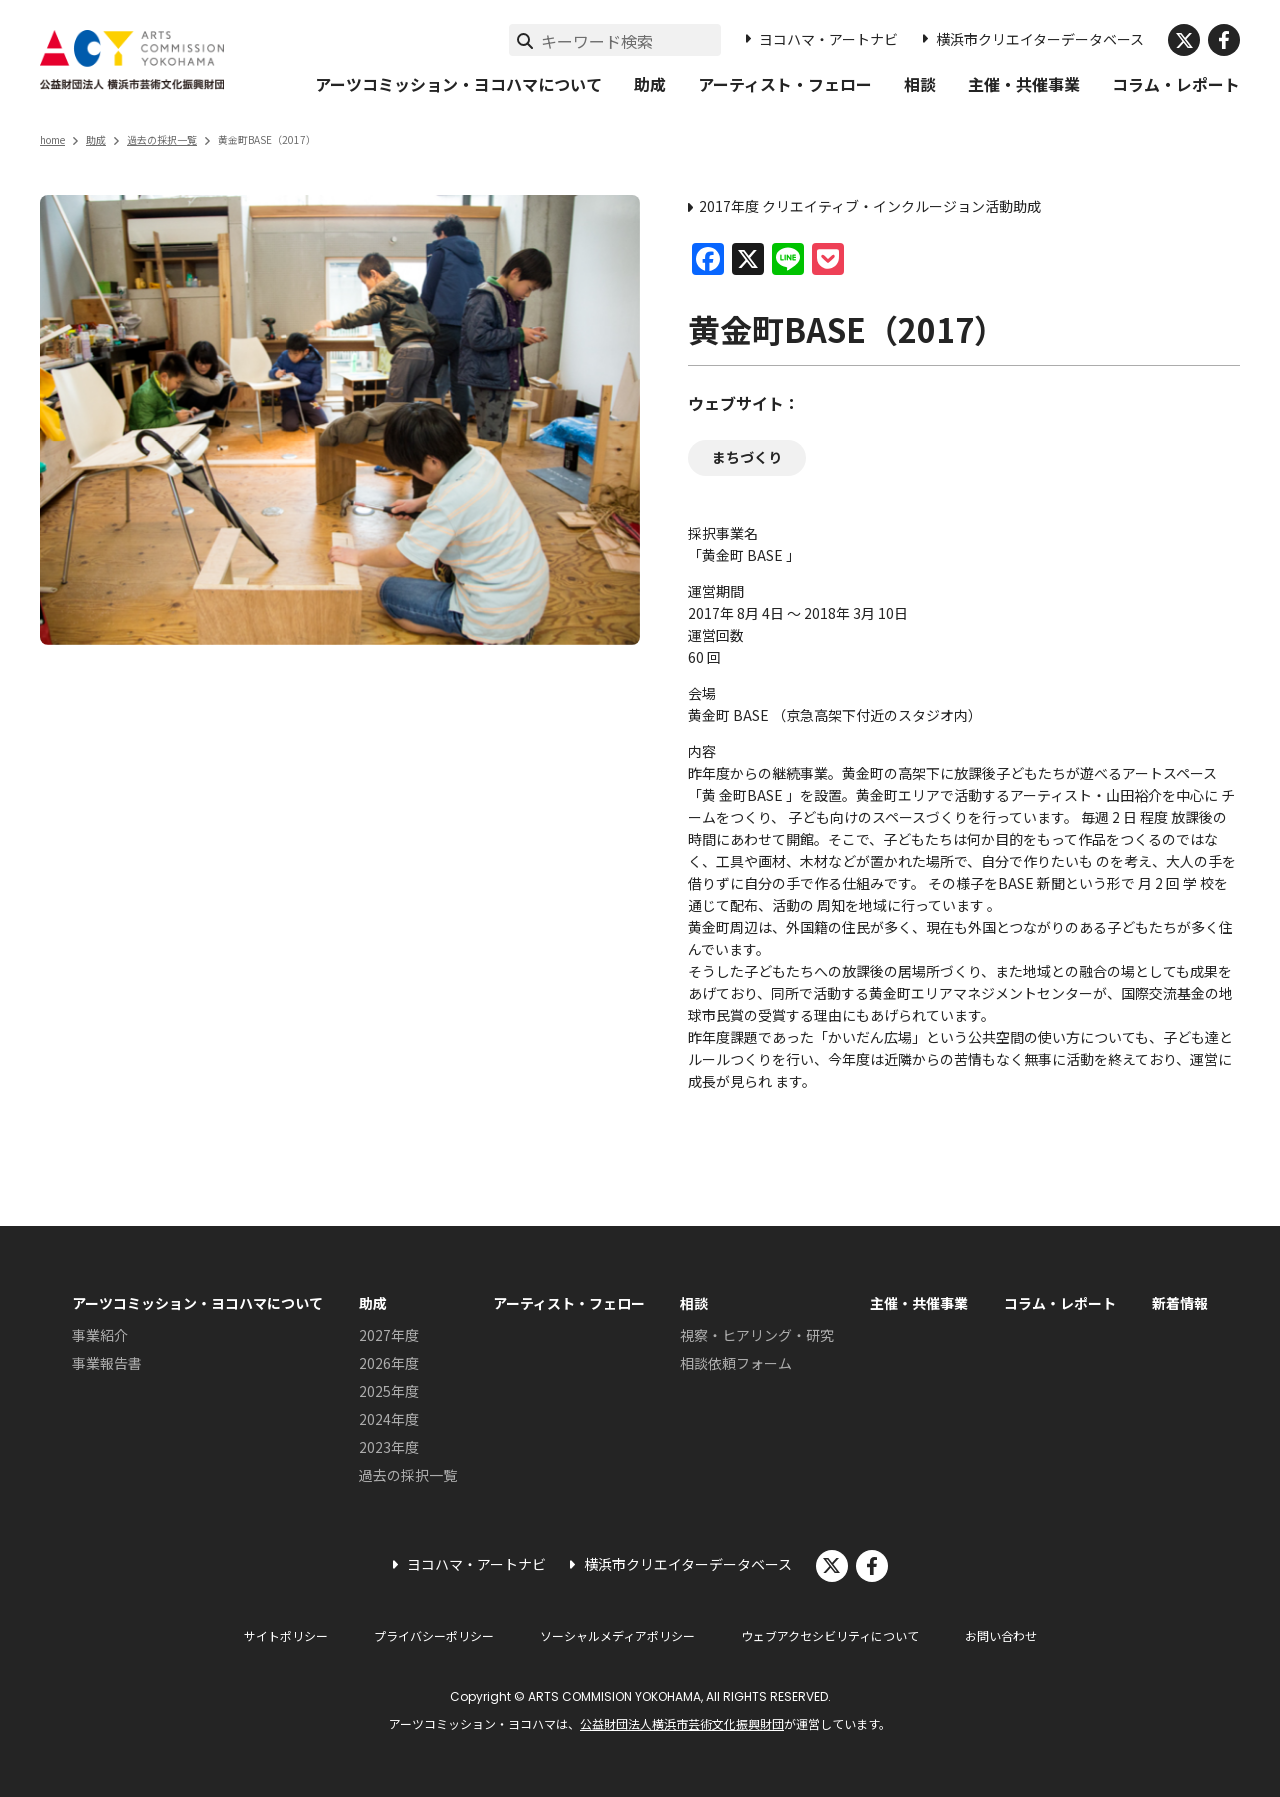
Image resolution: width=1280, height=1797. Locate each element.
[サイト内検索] (631, 41)
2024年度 (389, 1419)
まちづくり (747, 457)
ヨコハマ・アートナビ (828, 39)
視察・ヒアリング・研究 (757, 1335)
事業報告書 (107, 1363)
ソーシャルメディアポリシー (617, 1635)
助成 (650, 84)
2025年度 (389, 1391)
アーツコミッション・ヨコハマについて (458, 84)
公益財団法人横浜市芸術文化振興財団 (682, 1723)
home (52, 139)
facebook (1224, 40)
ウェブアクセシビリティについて (830, 1635)
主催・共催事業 (1024, 84)
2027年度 (389, 1335)
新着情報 (1180, 1303)
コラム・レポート (1176, 84)
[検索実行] (525, 40)
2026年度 (389, 1363)
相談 (920, 84)
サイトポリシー (286, 1635)
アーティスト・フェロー (785, 84)
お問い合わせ (1001, 1635)
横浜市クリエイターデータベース (1040, 39)
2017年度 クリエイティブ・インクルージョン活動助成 (870, 206)
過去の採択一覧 (162, 139)
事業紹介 (100, 1335)
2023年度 (389, 1447)
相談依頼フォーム (736, 1363)
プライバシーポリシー (434, 1635)
